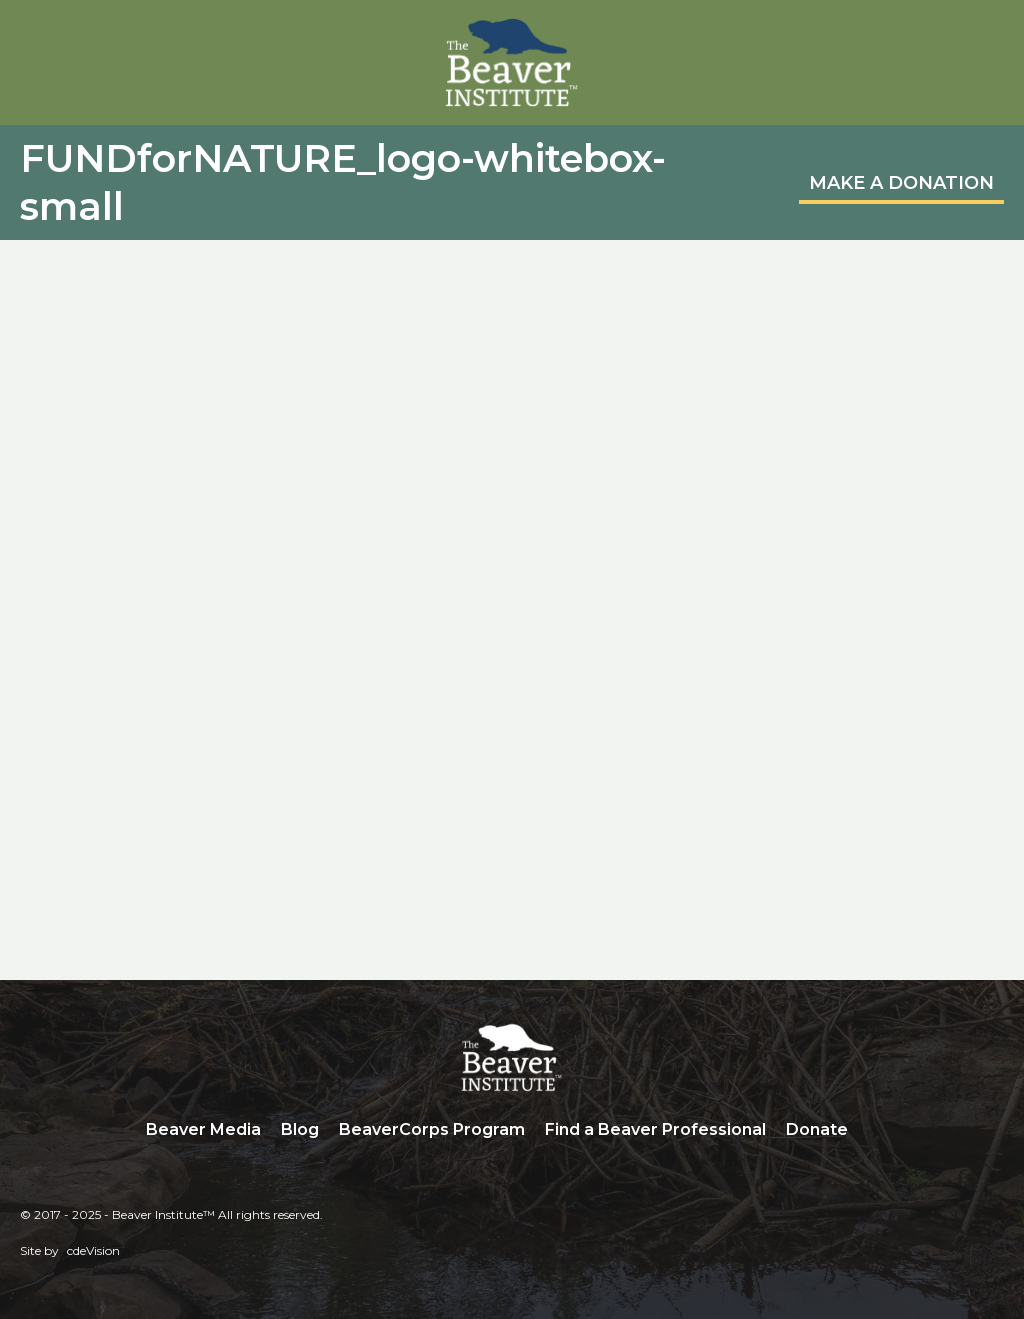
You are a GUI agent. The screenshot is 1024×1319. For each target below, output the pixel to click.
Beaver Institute (512, 63)
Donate (817, 1129)
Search (873, 1131)
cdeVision (93, 1250)
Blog (300, 1129)
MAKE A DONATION (901, 183)
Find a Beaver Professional (655, 1129)
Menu (989, 37)
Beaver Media (203, 1129)
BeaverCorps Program (432, 1129)
